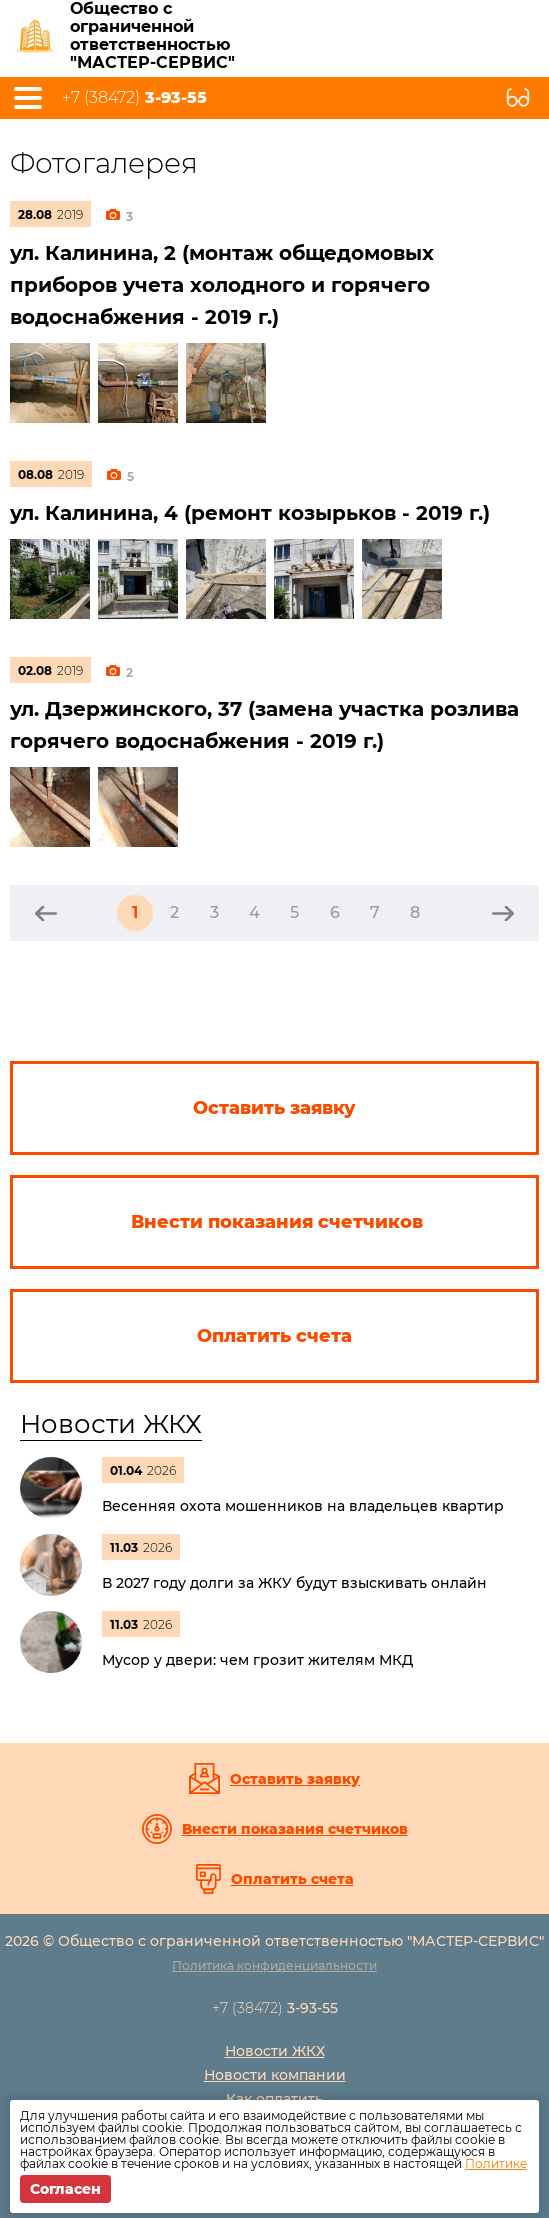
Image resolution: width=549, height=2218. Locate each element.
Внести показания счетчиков (295, 1829)
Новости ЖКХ (111, 1424)
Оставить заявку (295, 1779)
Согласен (65, 2189)
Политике (496, 2163)
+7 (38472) (134, 98)
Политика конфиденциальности (274, 1965)
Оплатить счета (292, 1879)
